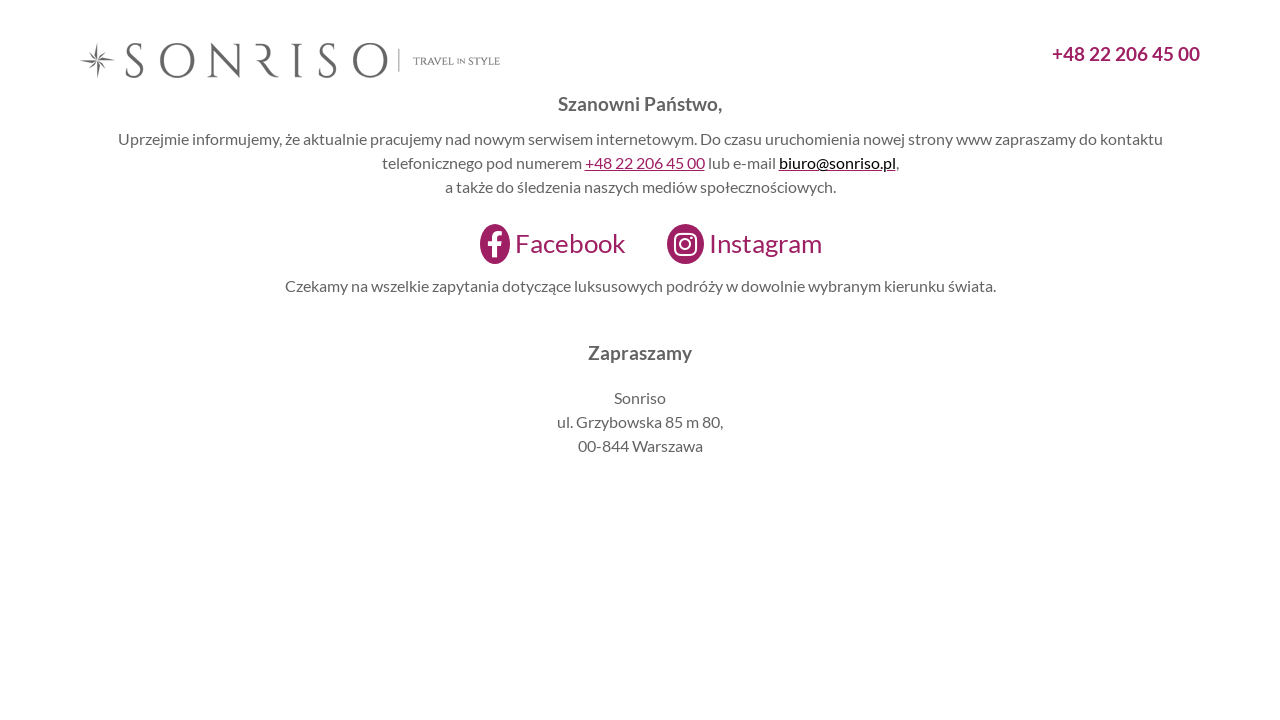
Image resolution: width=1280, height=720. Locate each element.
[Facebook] (540, 244)
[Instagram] (732, 244)
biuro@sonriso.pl (837, 162)
